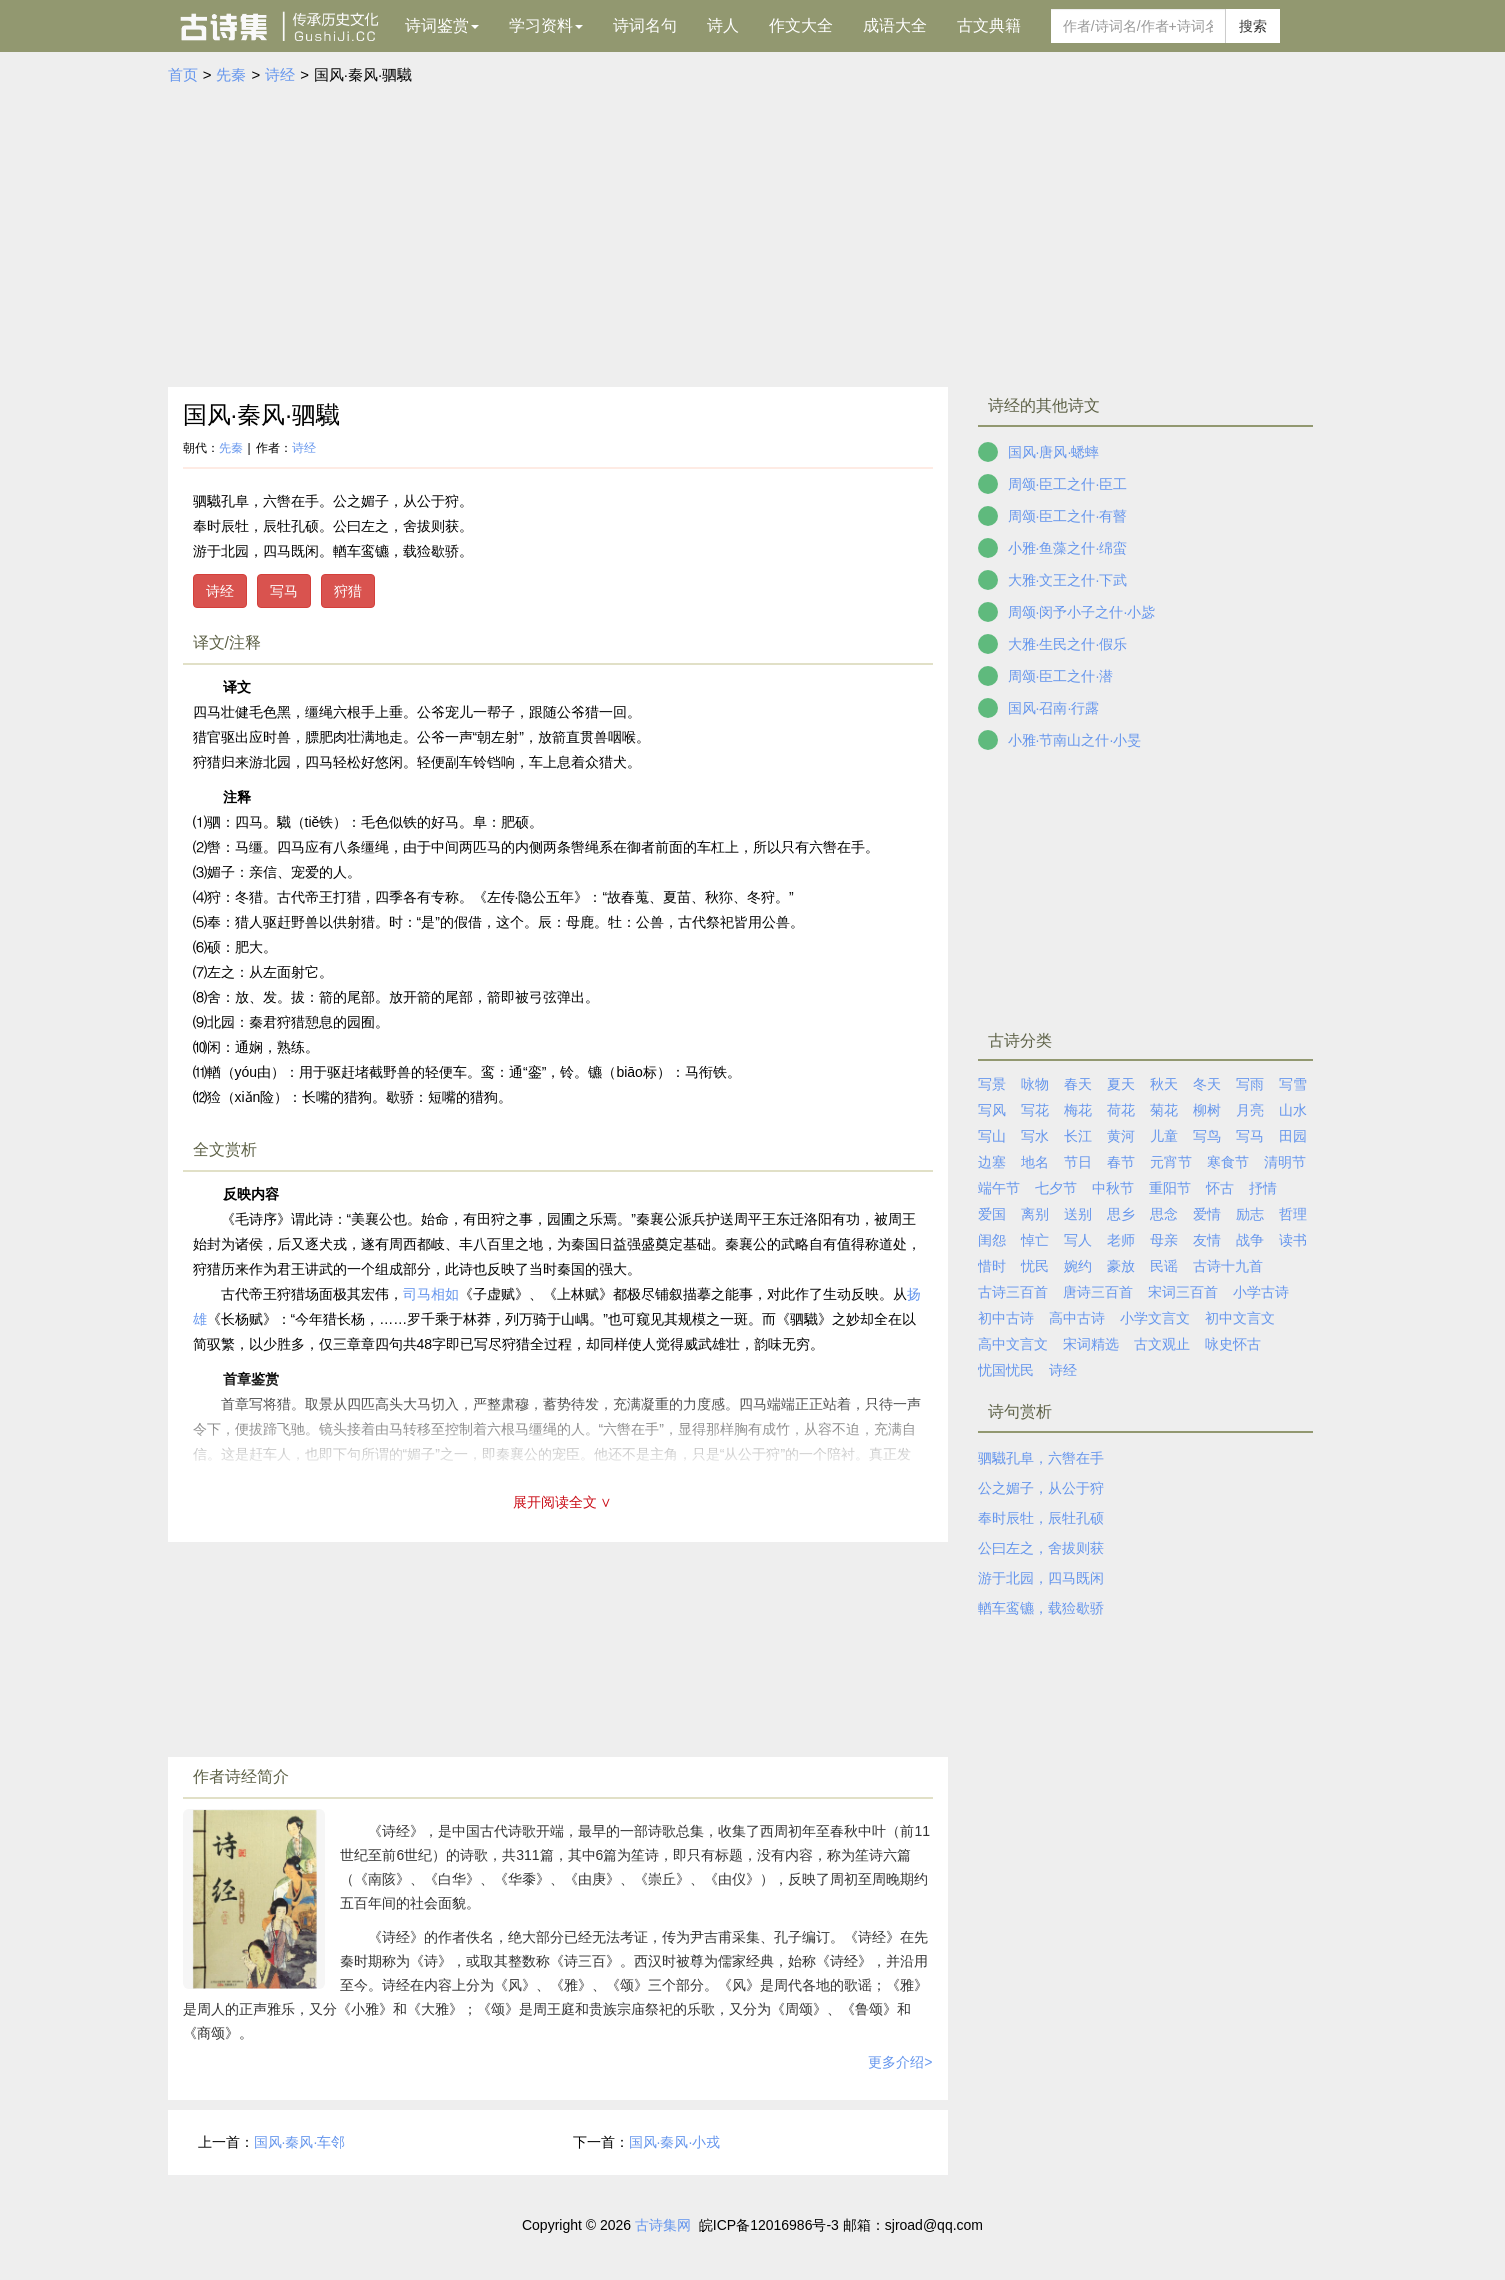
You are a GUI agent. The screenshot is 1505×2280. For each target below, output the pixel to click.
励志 (1250, 1214)
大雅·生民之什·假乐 (1068, 644)
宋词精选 (1091, 1344)
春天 (1078, 1084)
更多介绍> (900, 2062)
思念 (1164, 1214)
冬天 (1207, 1084)
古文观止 (1162, 1344)
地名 (1035, 1162)
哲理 (1293, 1214)
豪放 (1121, 1266)
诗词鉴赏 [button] (442, 25)
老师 (1121, 1240)
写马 (284, 591)
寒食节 (1228, 1162)
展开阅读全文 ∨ (563, 1502)
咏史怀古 (1233, 1344)
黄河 (1121, 1136)
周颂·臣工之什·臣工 (1068, 484)
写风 (992, 1110)
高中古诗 (1077, 1318)
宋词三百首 (1183, 1292)
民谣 (1164, 1266)
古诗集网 (663, 2225)
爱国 (992, 1214)
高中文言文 (1013, 1344)
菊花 (1164, 1110)
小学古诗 (1261, 1292)
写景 (992, 1084)
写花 (1035, 1110)
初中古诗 (1006, 1318)
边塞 (992, 1162)
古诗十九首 (1228, 1266)
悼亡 (1035, 1240)
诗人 (723, 25)
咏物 (1035, 1084)
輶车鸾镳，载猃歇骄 (1041, 1608)
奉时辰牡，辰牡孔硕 (1041, 1518)
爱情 (1207, 1214)
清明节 (1285, 1162)
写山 (992, 1136)
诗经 (280, 74)
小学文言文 (1155, 1318)
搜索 (1253, 26)
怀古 (1220, 1188)
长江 (1078, 1136)
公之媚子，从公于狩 (1041, 1488)
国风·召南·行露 (1054, 708)
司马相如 (431, 1294)
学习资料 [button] (546, 25)
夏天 (1121, 1084)
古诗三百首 (1013, 1292)
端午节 (999, 1188)
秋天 (1164, 1084)
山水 (1293, 1110)
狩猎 (348, 591)
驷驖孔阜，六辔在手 (1041, 1458)
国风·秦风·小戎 (675, 2142)
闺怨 (992, 1240)
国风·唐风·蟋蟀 (1054, 452)
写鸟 (1207, 1136)
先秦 (231, 74)
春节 (1121, 1162)
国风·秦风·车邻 (300, 2142)
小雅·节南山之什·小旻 (1075, 740)
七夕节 (1056, 1188)
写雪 (1293, 1084)
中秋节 (1113, 1188)
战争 (1250, 1240)
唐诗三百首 (1098, 1292)
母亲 (1164, 1240)
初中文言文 (1240, 1318)
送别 (1078, 1214)
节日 (1078, 1162)
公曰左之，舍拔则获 (1041, 1548)
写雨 (1250, 1084)
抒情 (1263, 1188)
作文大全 (801, 25)
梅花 (1078, 1110)
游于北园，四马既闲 (1041, 1578)
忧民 (1035, 1266)
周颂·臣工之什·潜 (1061, 676)
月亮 (1250, 1110)
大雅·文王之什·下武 (1068, 580)
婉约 (1078, 1266)
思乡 (1121, 1214)
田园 (1293, 1136)
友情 (1207, 1240)
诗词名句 (645, 25)
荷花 (1121, 1110)
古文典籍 (989, 25)
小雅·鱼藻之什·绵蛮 (1068, 548)
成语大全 (895, 25)
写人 (1078, 1240)
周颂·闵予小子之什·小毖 (1082, 612)
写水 (1035, 1136)
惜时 (992, 1266)
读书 (1293, 1240)
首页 (183, 74)
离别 (1035, 1214)
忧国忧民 (1006, 1370)
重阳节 (1170, 1188)
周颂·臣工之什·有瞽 (1068, 516)
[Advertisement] (753, 237)
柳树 (1207, 1110)
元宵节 (1171, 1162)
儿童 (1164, 1136)
